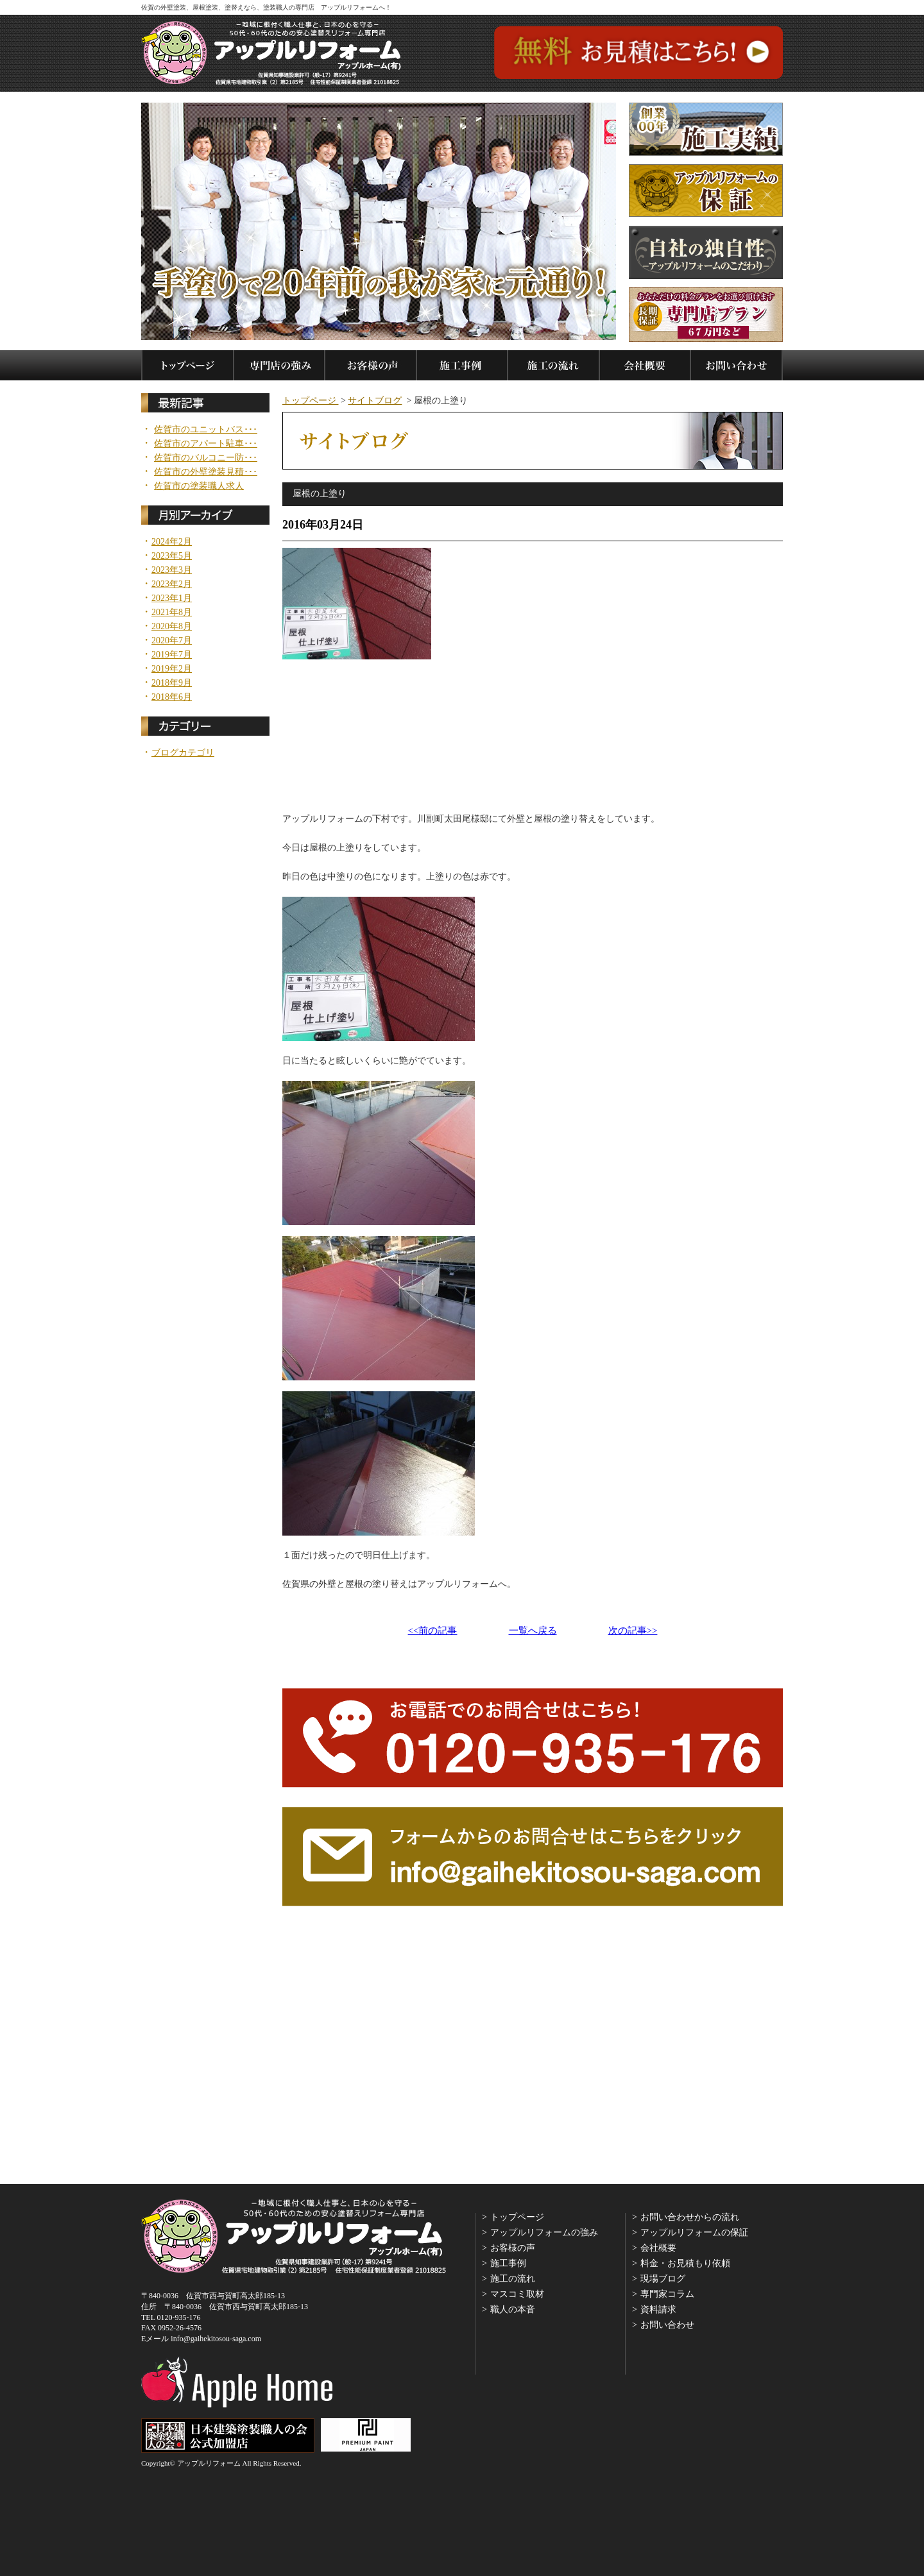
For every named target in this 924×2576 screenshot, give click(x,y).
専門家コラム (667, 2294)
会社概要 (658, 2248)
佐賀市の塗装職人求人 (199, 486)
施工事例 (508, 2263)
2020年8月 (171, 626)
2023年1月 (171, 598)
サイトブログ (375, 400)
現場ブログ (662, 2279)
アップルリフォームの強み (544, 2232)
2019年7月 (171, 654)
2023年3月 (171, 570)
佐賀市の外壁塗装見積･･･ (205, 472)
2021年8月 (171, 612)
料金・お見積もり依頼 (685, 2263)
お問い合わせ (667, 2325)
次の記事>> (633, 1631)
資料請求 (658, 2309)
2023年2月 (171, 584)
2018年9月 (171, 683)
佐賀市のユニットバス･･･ (205, 429)
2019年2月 (171, 669)
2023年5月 (171, 556)
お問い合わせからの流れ (689, 2217)
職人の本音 (512, 2309)
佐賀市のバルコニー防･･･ (205, 457)
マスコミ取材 (517, 2294)
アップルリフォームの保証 (694, 2232)
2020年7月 (171, 640)
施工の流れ (512, 2279)
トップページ (310, 400)
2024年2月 (171, 542)
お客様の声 (512, 2248)
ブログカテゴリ (182, 753)
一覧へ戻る (533, 1631)
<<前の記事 (433, 1631)
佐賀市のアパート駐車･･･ (205, 443)
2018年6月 (171, 697)
